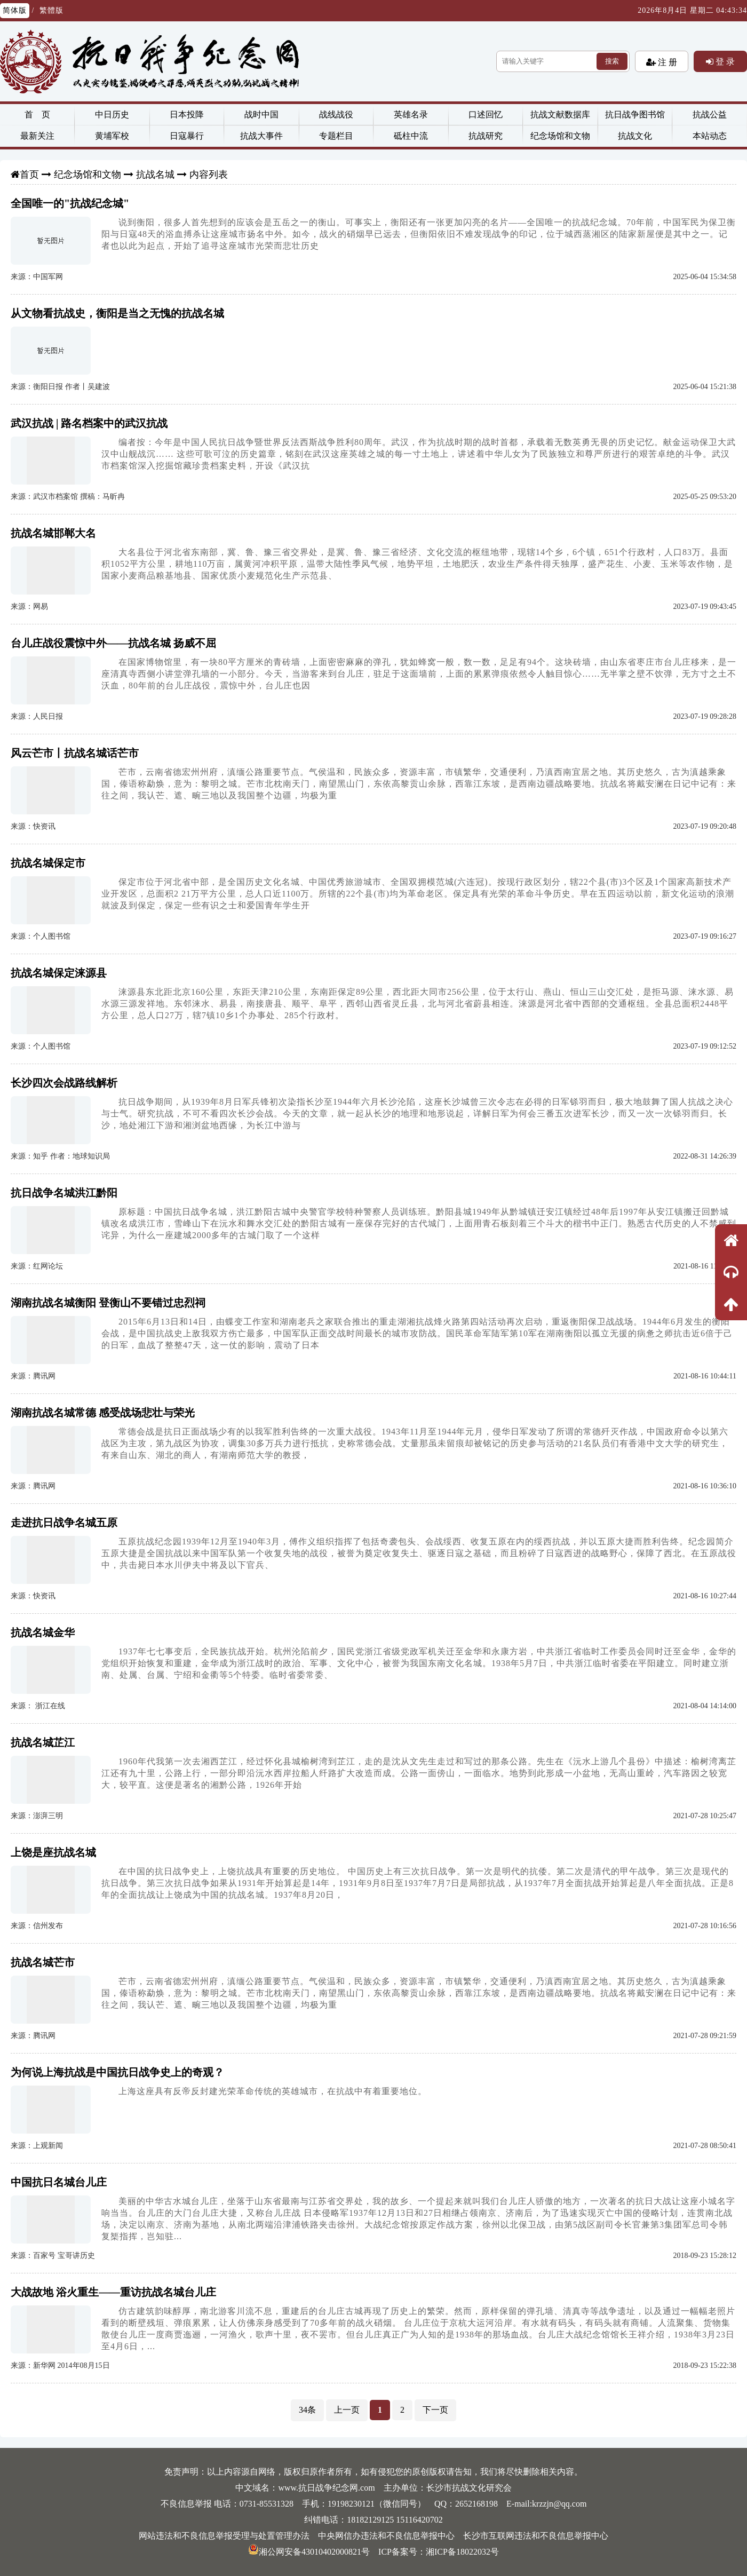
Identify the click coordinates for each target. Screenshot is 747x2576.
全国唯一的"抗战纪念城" (70, 203)
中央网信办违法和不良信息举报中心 (386, 2535)
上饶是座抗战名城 (53, 1852)
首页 (29, 174)
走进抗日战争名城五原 (64, 1522)
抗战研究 (485, 135)
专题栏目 (336, 135)
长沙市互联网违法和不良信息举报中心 (535, 2535)
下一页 (435, 2409)
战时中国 (261, 114)
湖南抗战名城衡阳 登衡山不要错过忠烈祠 (108, 1303)
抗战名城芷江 (43, 1742)
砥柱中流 (411, 135)
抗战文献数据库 (560, 114)
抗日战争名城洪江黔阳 (64, 1193)
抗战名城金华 (43, 1632)
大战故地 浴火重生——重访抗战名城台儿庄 (113, 2292)
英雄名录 (411, 114)
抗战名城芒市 (43, 1962)
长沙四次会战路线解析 (64, 1083)
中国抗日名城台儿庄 (59, 2182)
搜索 (612, 61)
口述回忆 (485, 114)
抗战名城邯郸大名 (53, 533)
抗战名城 (155, 174)
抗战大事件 (261, 135)
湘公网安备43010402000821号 (309, 2551)
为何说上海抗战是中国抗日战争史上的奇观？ (117, 2072)
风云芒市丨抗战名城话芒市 (75, 753)
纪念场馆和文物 (560, 135)
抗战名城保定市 (48, 863)
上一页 (347, 2409)
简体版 (15, 10)
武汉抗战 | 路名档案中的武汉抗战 (89, 423)
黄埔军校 (112, 135)
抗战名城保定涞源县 (59, 973)
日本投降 (187, 114)
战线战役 (336, 114)
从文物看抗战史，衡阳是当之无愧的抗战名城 (117, 313)
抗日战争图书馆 (635, 114)
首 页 (37, 114)
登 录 (724, 61)
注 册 (666, 62)
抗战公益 (710, 114)
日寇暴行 (187, 135)
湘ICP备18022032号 (462, 2551)
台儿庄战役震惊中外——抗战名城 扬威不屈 (113, 643)
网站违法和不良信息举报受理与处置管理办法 (224, 2535)
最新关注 (37, 135)
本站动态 (710, 135)
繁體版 (51, 10)
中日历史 (112, 114)
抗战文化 (635, 135)
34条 (307, 2409)
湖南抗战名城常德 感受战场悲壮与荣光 (103, 1412)
